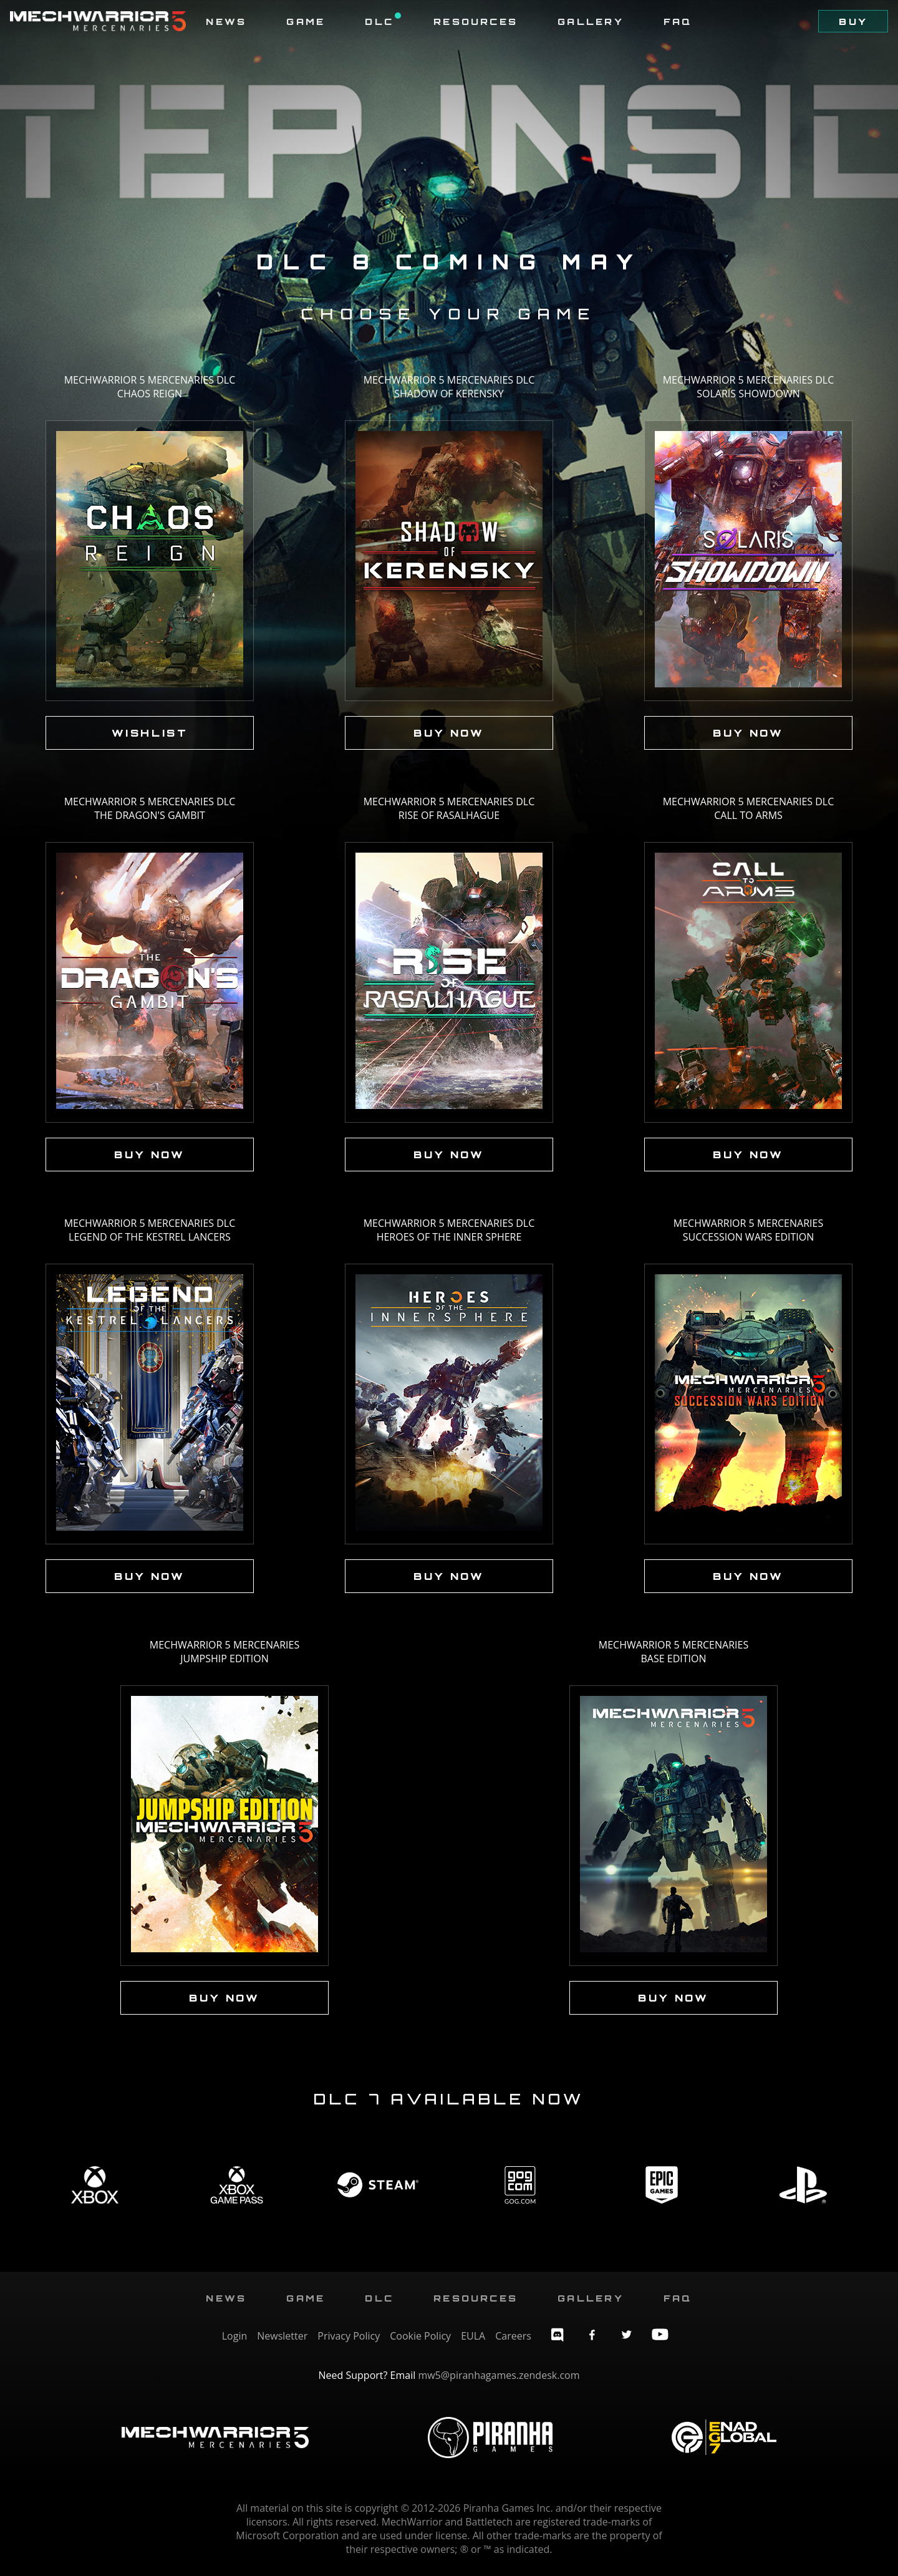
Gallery (591, 21)
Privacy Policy (348, 2336)
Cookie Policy (420, 2336)
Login (235, 2336)
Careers (513, 2336)
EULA (473, 2336)
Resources (475, 21)
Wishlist (150, 733)
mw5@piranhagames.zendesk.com (498, 2375)
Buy (853, 21)
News (226, 21)
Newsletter (282, 2336)
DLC (383, 21)
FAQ (678, 21)
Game (305, 21)
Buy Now (448, 733)
